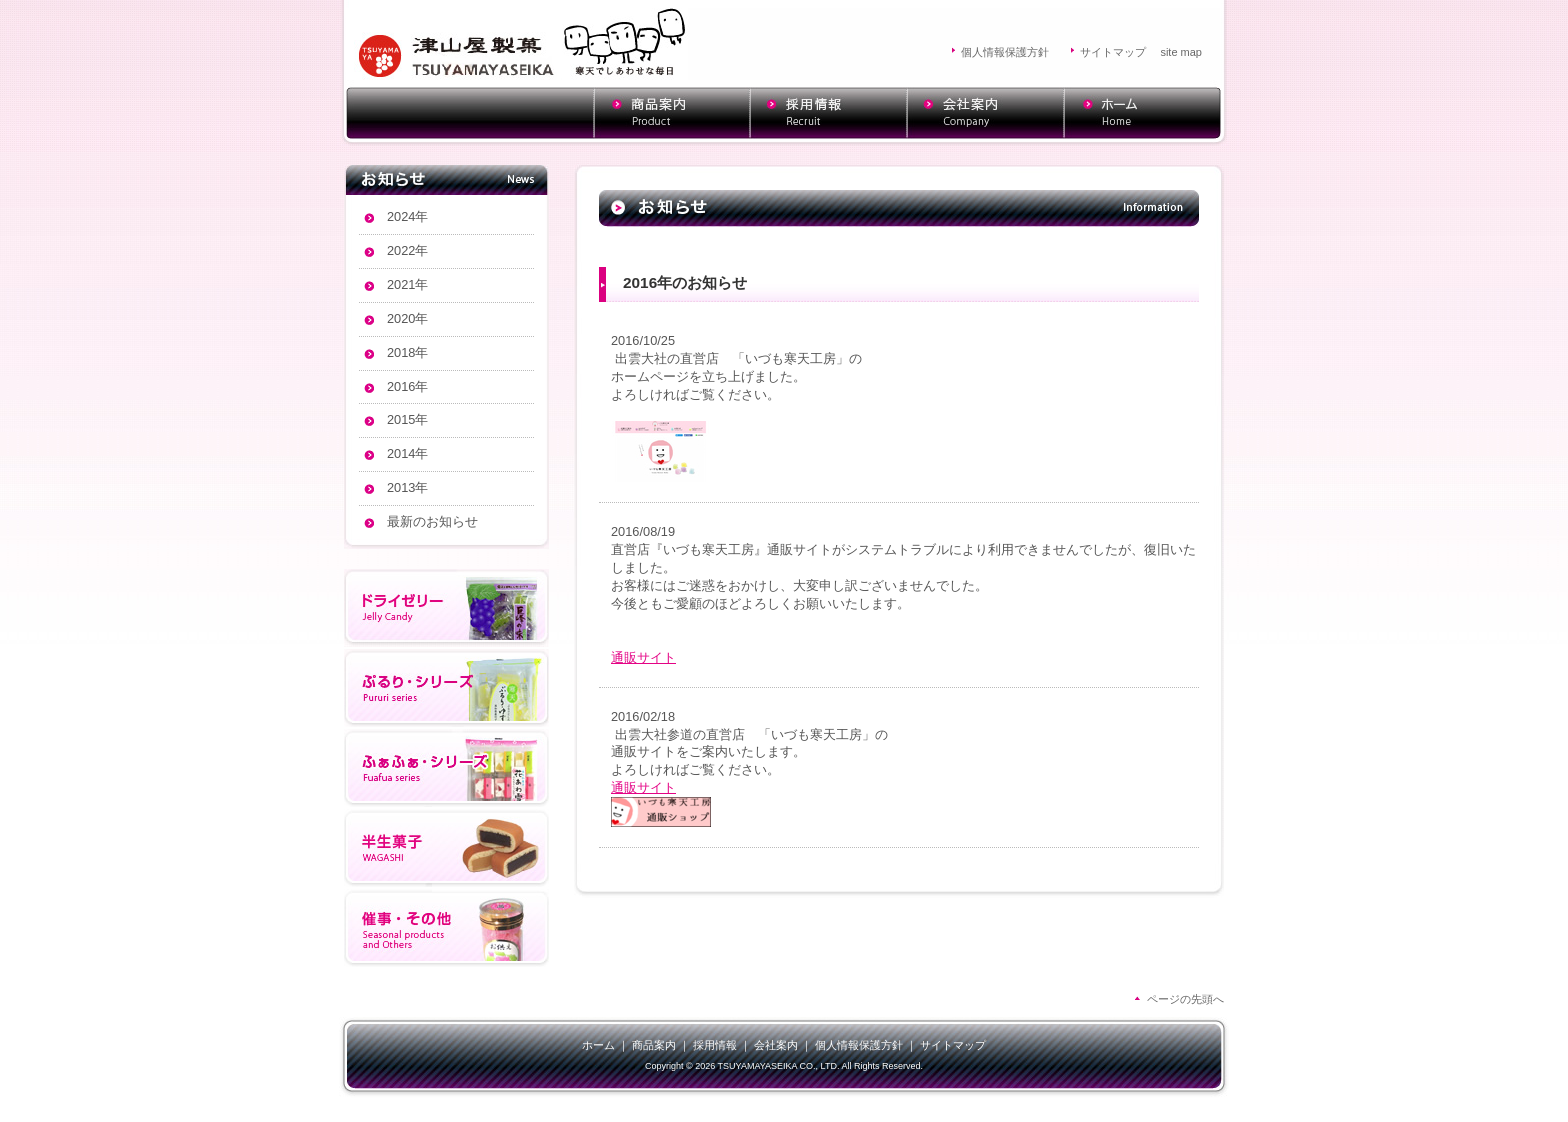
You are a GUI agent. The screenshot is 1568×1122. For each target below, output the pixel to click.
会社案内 (776, 1045)
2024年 (407, 216)
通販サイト (643, 657)
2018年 (407, 352)
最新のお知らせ (432, 521)
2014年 (407, 453)
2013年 (407, 487)
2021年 (407, 284)
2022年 (407, 250)
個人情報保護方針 (1005, 52)
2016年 (407, 386)
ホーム (598, 1045)
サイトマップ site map (1141, 52)
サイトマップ (953, 1045)
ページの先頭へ (1185, 999)
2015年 (407, 419)
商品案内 (654, 1045)
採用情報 (715, 1045)
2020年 (407, 318)
